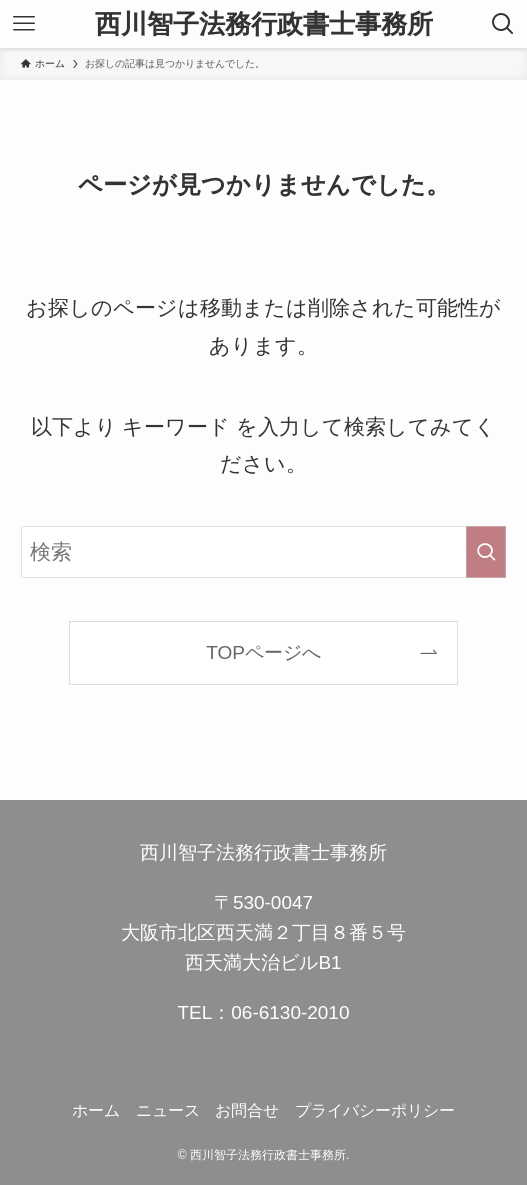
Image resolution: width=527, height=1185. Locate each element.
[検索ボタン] (503, 24)
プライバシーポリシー (375, 1110)
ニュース (168, 1110)
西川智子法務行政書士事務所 (264, 24)
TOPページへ (263, 652)
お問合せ (247, 1110)
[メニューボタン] (24, 24)
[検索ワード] (263, 552)
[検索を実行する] (486, 552)
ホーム (96, 1110)
